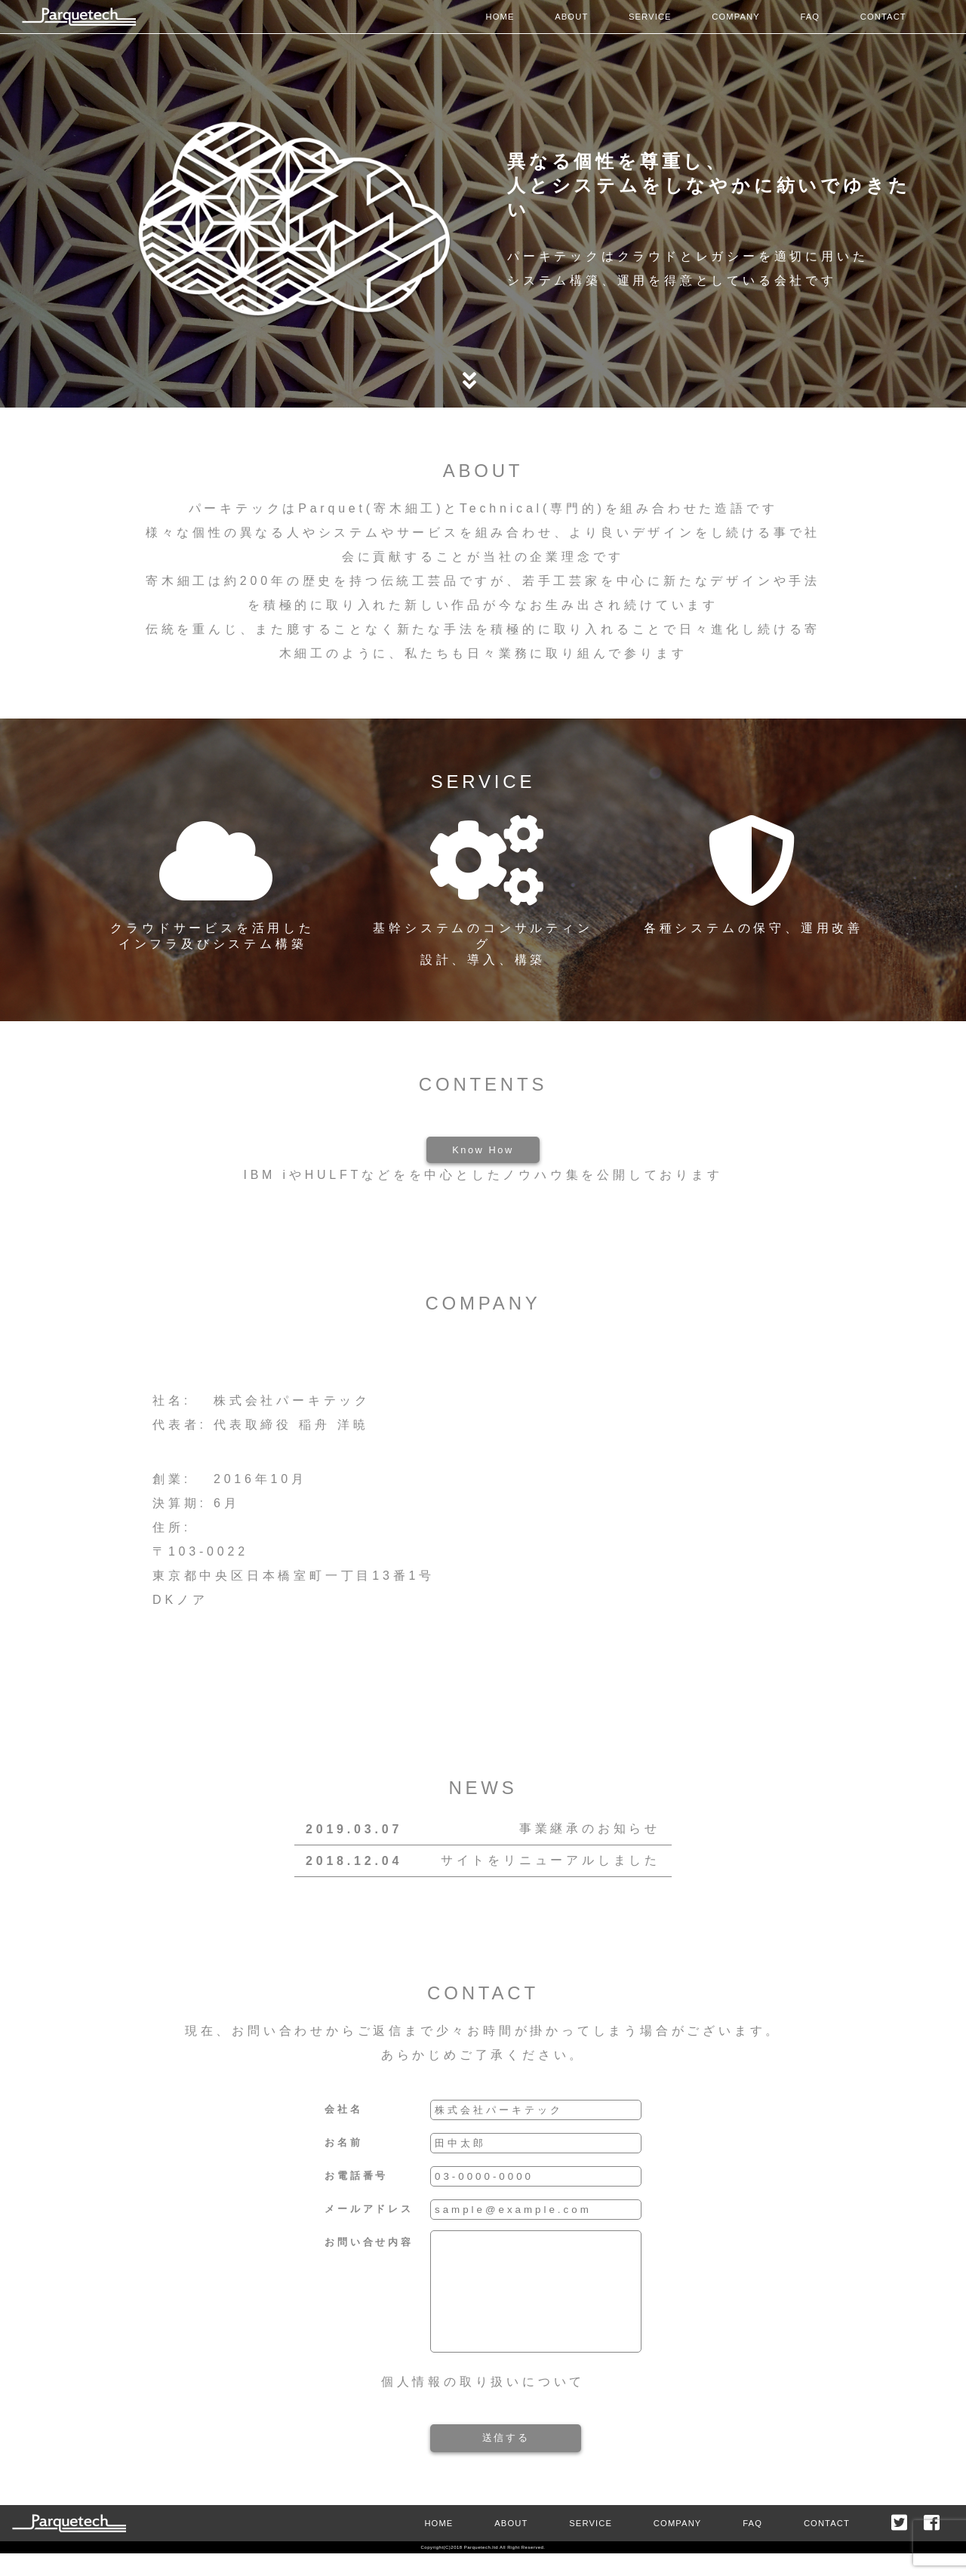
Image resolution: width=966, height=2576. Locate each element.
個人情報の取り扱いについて (483, 2404)
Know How (483, 1150)
